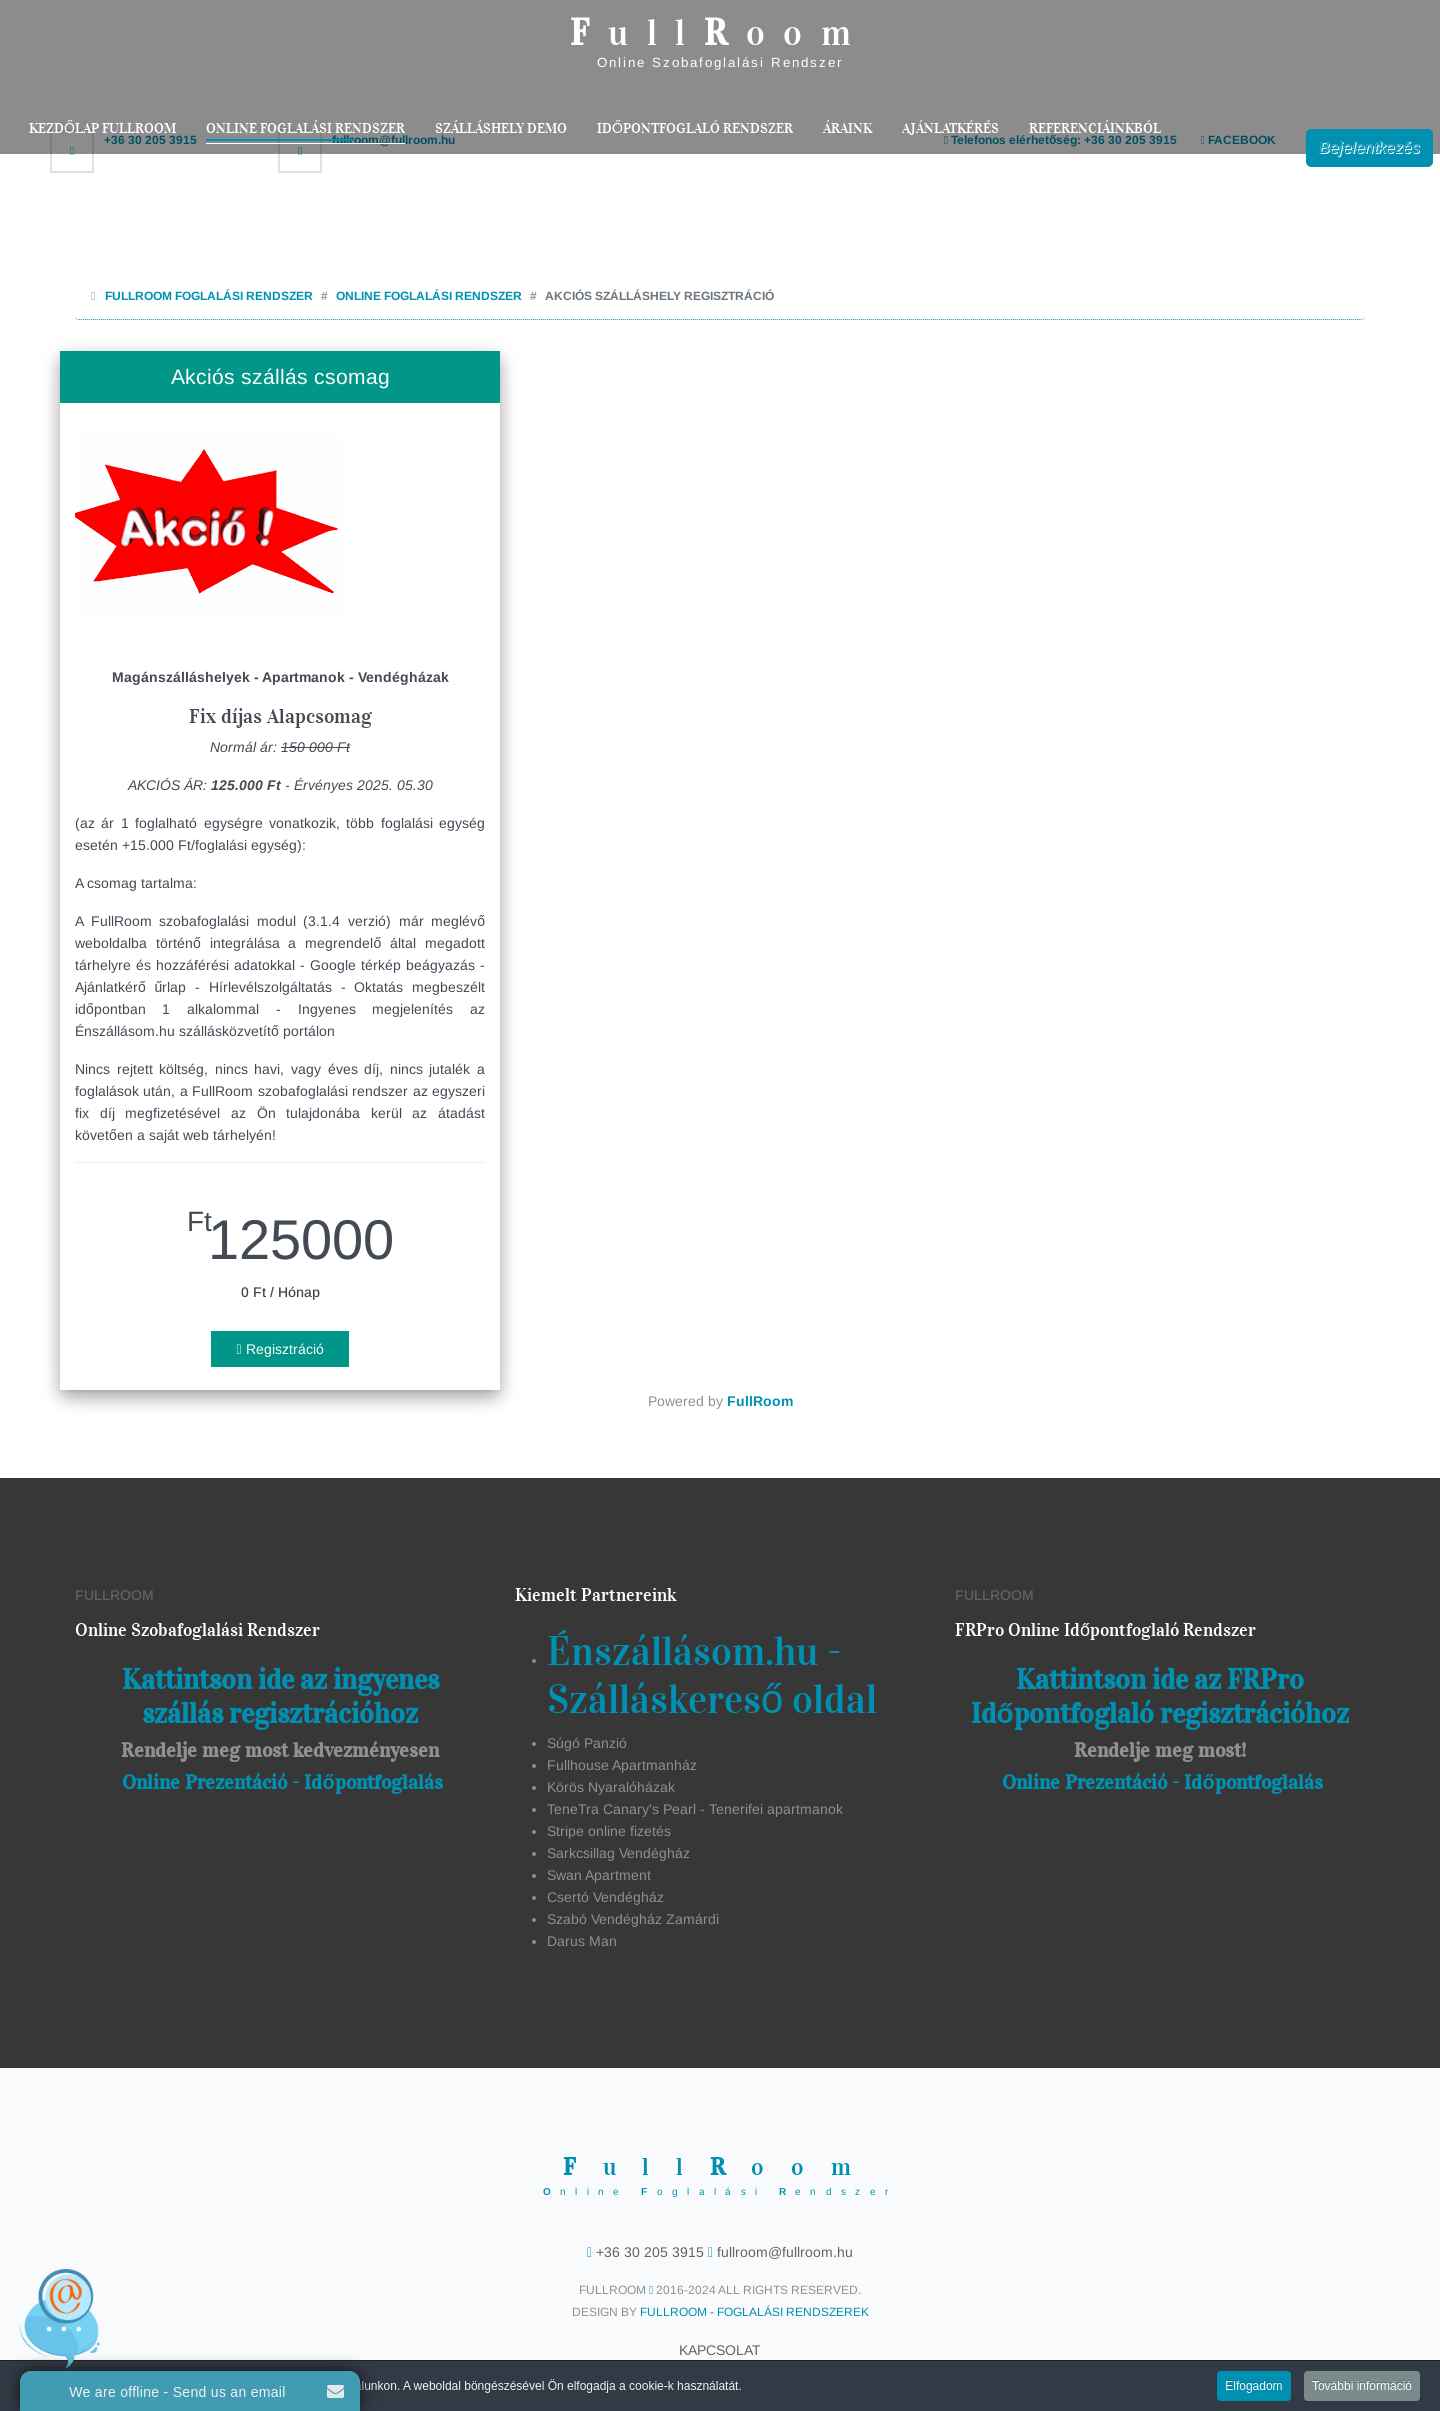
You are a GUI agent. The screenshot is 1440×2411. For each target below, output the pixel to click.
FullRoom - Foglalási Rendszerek (754, 2312)
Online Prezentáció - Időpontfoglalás (282, 1782)
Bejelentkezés (1369, 147)
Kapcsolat (720, 2350)
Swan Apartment (599, 1875)
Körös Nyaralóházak (611, 1787)
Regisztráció (279, 1349)
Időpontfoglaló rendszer (695, 128)
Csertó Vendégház (605, 1897)
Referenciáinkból (1095, 128)
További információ (1362, 2388)
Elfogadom (1253, 2388)
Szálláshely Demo (501, 128)
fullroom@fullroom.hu (783, 2252)
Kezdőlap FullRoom (102, 128)
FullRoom (760, 1401)
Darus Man (582, 1941)
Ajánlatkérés (950, 128)
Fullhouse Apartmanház (622, 1765)
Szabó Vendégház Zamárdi (633, 1919)
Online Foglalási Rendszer (305, 128)
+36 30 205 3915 (650, 2252)
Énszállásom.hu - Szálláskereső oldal (712, 1675)
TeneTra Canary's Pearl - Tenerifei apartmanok (695, 1809)
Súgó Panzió (587, 1743)
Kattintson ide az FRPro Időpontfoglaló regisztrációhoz (1159, 1696)
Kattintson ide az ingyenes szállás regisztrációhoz (280, 1696)
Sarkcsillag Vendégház (618, 1853)
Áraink (847, 128)
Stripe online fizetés (609, 1831)
